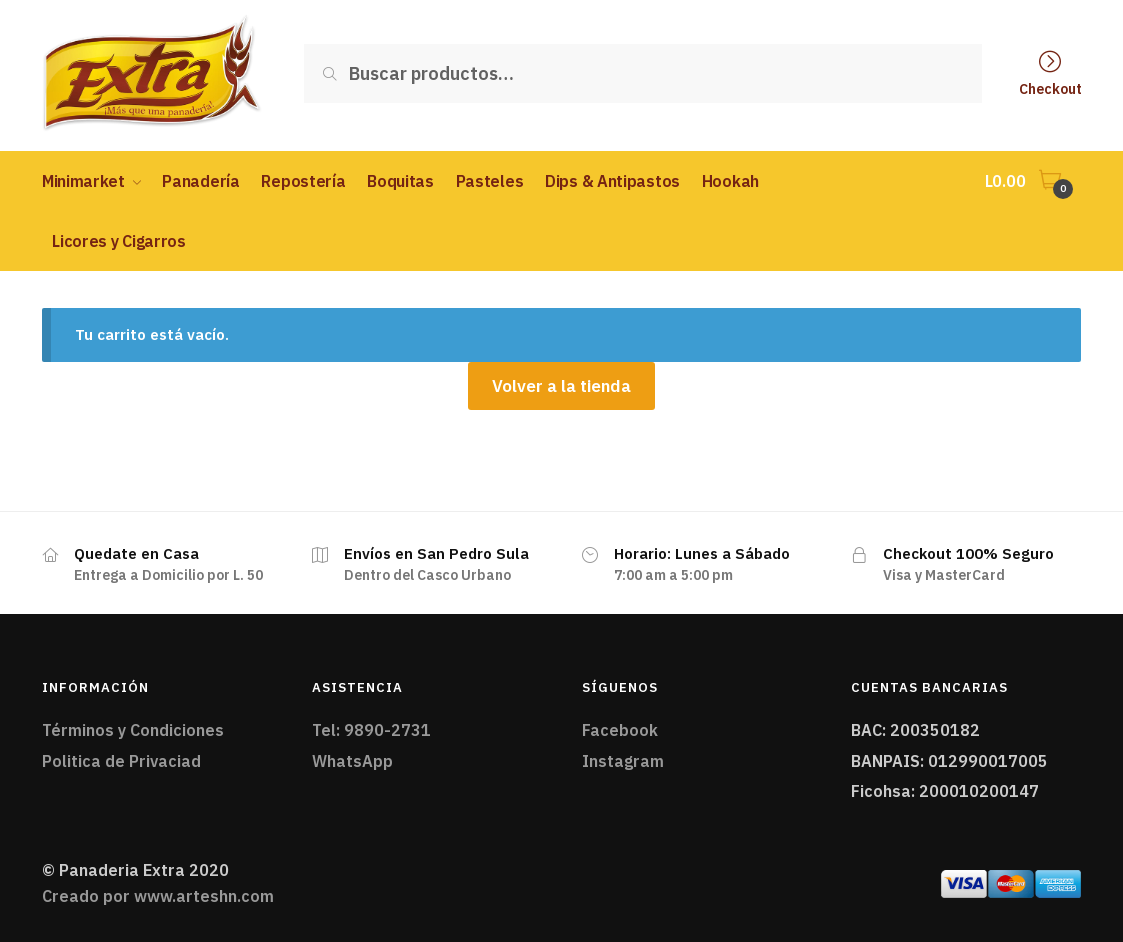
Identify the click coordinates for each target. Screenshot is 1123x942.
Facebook (620, 730)
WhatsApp (352, 761)
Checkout (1050, 88)
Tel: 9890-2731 (371, 730)
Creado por (158, 896)
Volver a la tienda (561, 386)
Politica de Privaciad (121, 761)
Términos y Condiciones (133, 730)
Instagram (623, 761)
